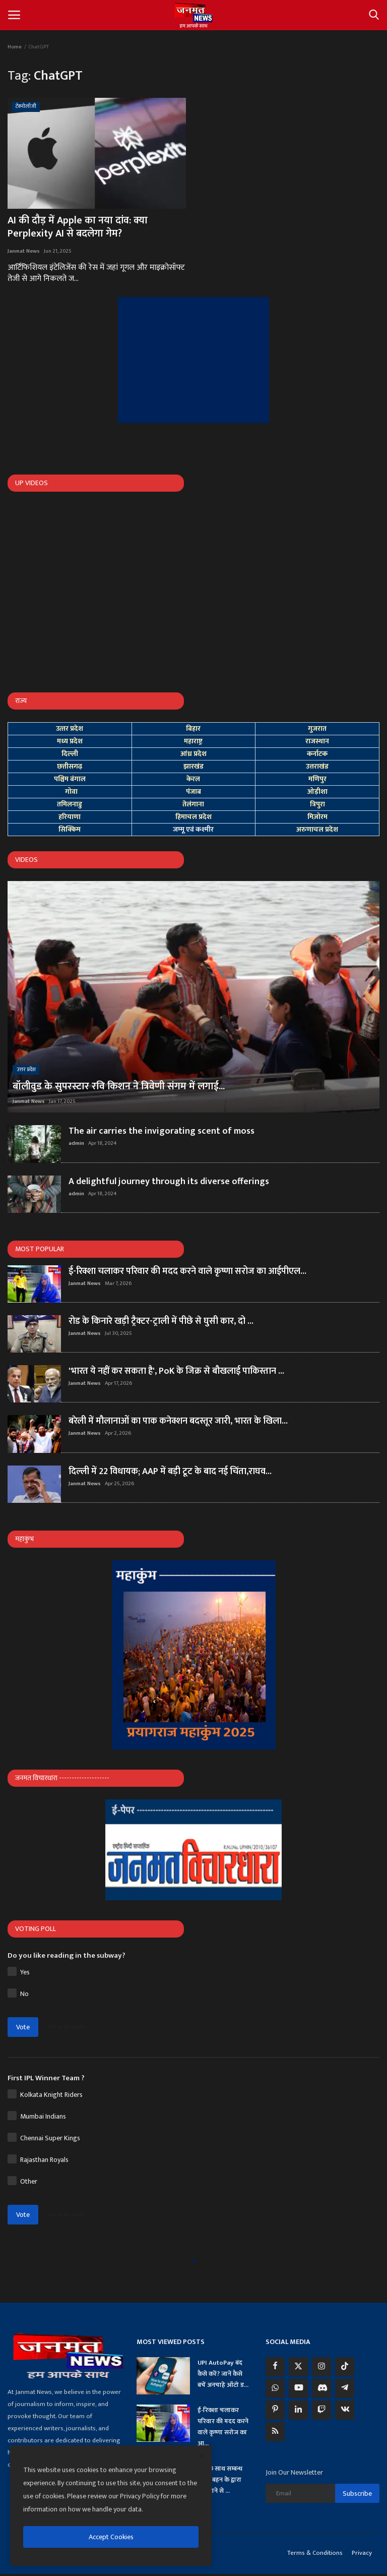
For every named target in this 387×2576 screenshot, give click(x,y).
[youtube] (298, 2388)
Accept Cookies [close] (111, 2537)
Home (15, 46)
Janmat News (24, 251)
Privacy (362, 2552)
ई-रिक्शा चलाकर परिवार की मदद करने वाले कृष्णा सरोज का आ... (223, 2427)
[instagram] (321, 2366)
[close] (201, 2456)
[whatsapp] (275, 2388)
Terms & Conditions (315, 2552)
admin (76, 1143)
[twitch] (321, 2410)
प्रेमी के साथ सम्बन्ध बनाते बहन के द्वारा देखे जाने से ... (220, 2479)
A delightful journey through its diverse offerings (169, 1182)
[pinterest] (275, 2410)
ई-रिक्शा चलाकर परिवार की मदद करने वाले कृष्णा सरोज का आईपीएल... (187, 1271)
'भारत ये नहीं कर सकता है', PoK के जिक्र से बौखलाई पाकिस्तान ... (176, 1371)
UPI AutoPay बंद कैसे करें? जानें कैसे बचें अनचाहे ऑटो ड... (223, 2373)
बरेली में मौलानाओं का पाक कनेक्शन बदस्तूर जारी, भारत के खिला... (178, 1421)
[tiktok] (344, 2366)
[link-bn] (193, 360)
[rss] (275, 2431)
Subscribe (357, 2493)
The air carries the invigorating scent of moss (161, 1131)
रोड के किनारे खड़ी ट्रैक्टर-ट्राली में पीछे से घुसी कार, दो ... (161, 1321)
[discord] (321, 2388)
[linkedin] (298, 2410)
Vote (23, 2027)
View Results (66, 2026)
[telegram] (344, 2388)
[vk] (344, 2410)
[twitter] (298, 2366)
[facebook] (275, 2366)
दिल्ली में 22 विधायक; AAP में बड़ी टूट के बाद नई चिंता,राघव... (170, 1472)
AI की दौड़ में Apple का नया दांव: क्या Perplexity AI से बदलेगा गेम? (78, 227)
